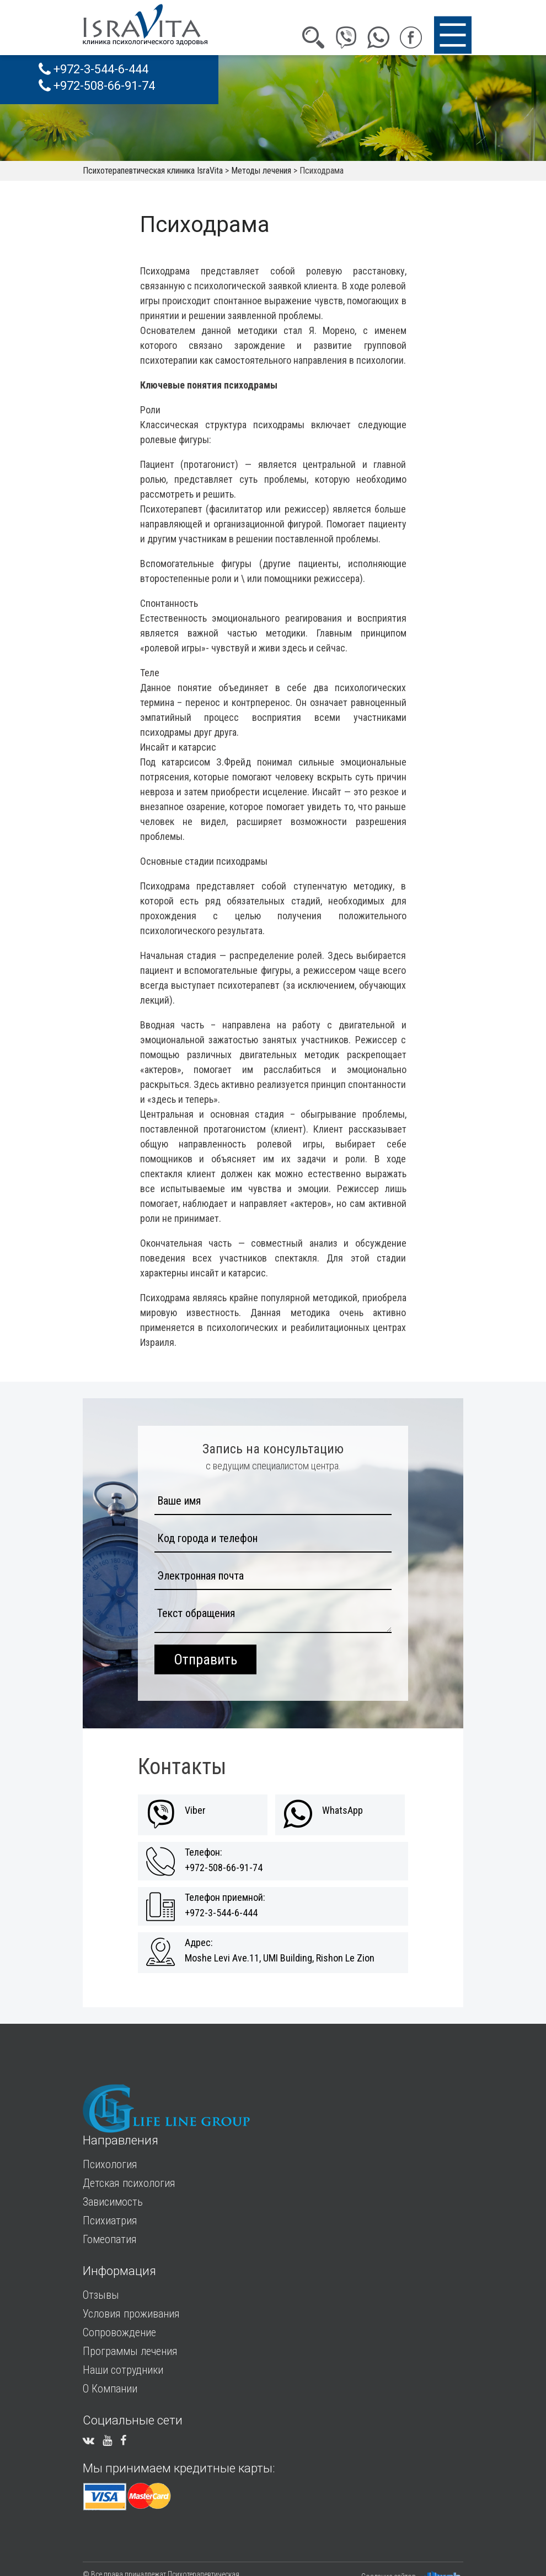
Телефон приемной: (225, 1898)
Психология (110, 2164)
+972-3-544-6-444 (93, 69)
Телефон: (203, 1852)
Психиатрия (110, 2220)
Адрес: (199, 1943)
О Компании (110, 2388)
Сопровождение (119, 2332)
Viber (195, 1810)
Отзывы (101, 2295)
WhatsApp (342, 1810)
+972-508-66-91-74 (97, 85)
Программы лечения (130, 2351)
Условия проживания (131, 2313)
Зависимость (113, 2201)
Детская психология (129, 2183)
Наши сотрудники (123, 2369)
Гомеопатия (110, 2239)
